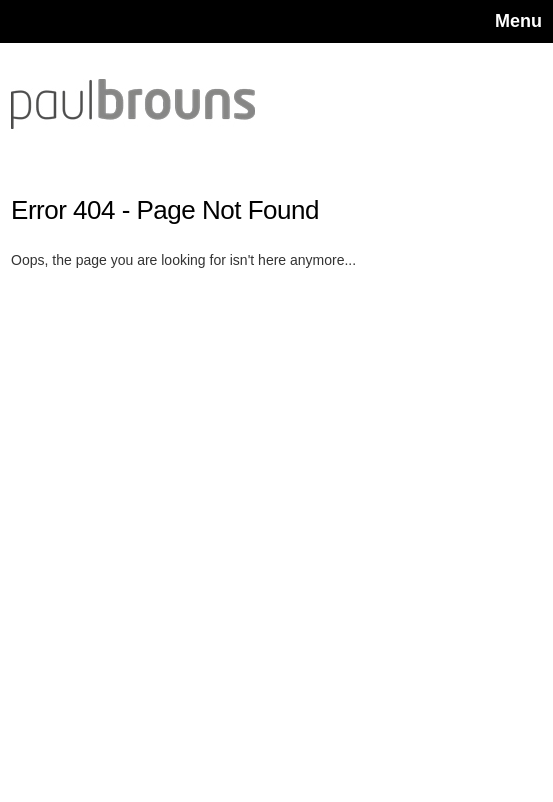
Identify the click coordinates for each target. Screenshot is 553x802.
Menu (518, 21)
